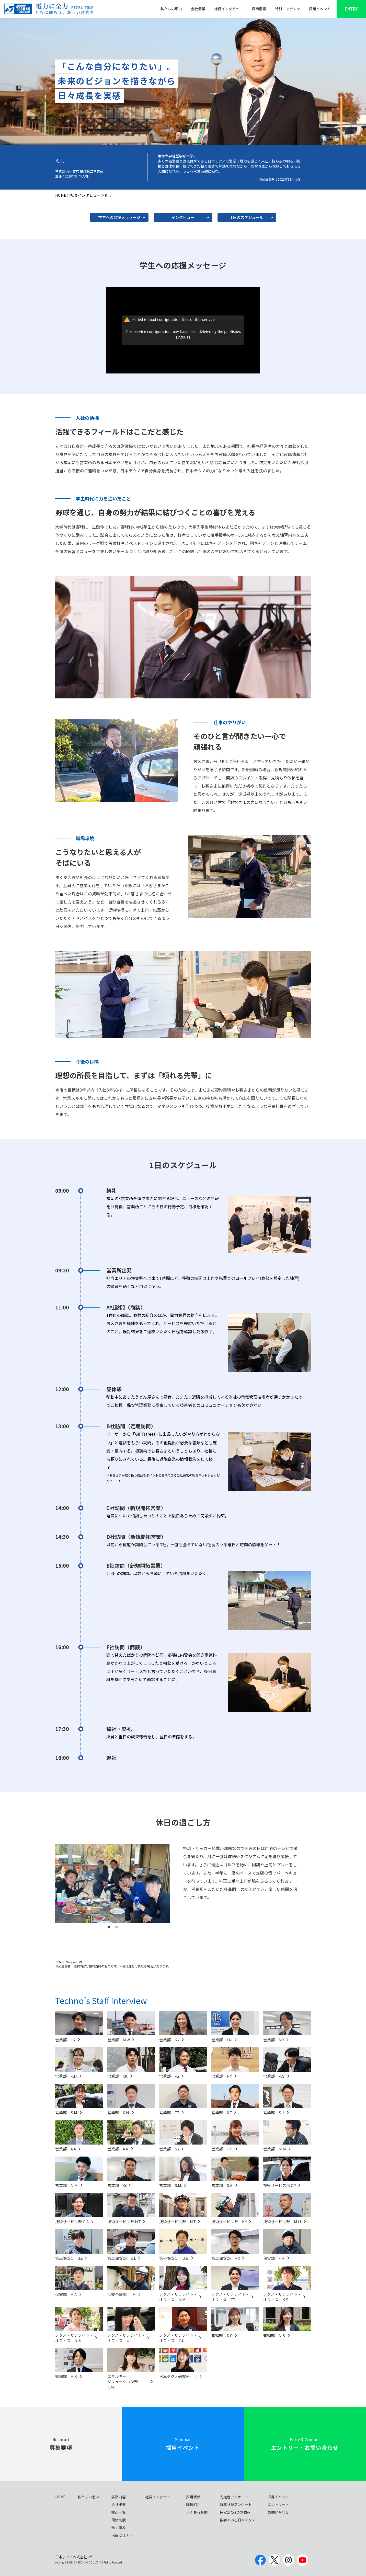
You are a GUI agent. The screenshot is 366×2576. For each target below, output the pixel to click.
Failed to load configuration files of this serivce (173, 319)
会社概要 (118, 2504)
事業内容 (118, 2496)
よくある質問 (197, 2512)
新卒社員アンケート (236, 2504)
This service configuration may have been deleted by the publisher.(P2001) (183, 334)
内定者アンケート (234, 2496)
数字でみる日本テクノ (237, 2519)
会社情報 (198, 8)
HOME (60, 195)
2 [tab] (116, 1927)
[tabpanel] (112, 1883)
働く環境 (118, 2527)
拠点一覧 (118, 2512)
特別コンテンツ (287, 8)
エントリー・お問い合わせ (278, 2508)
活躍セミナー (122, 2535)
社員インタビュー (228, 8)
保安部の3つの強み (235, 2512)
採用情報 (259, 8)
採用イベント (319, 8)
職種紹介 (193, 2504)
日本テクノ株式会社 (71, 2556)
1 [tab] (108, 1927)
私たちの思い (171, 8)
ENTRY (351, 9)
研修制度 (118, 2519)
